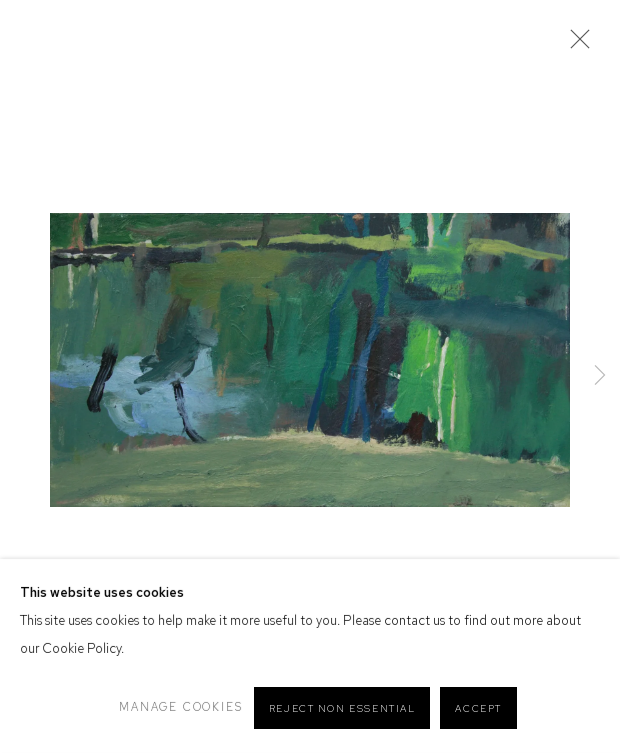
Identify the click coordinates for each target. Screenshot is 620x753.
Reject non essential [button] (342, 708)
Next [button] (600, 376)
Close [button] (575, 45)
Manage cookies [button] (180, 707)
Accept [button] (478, 708)
